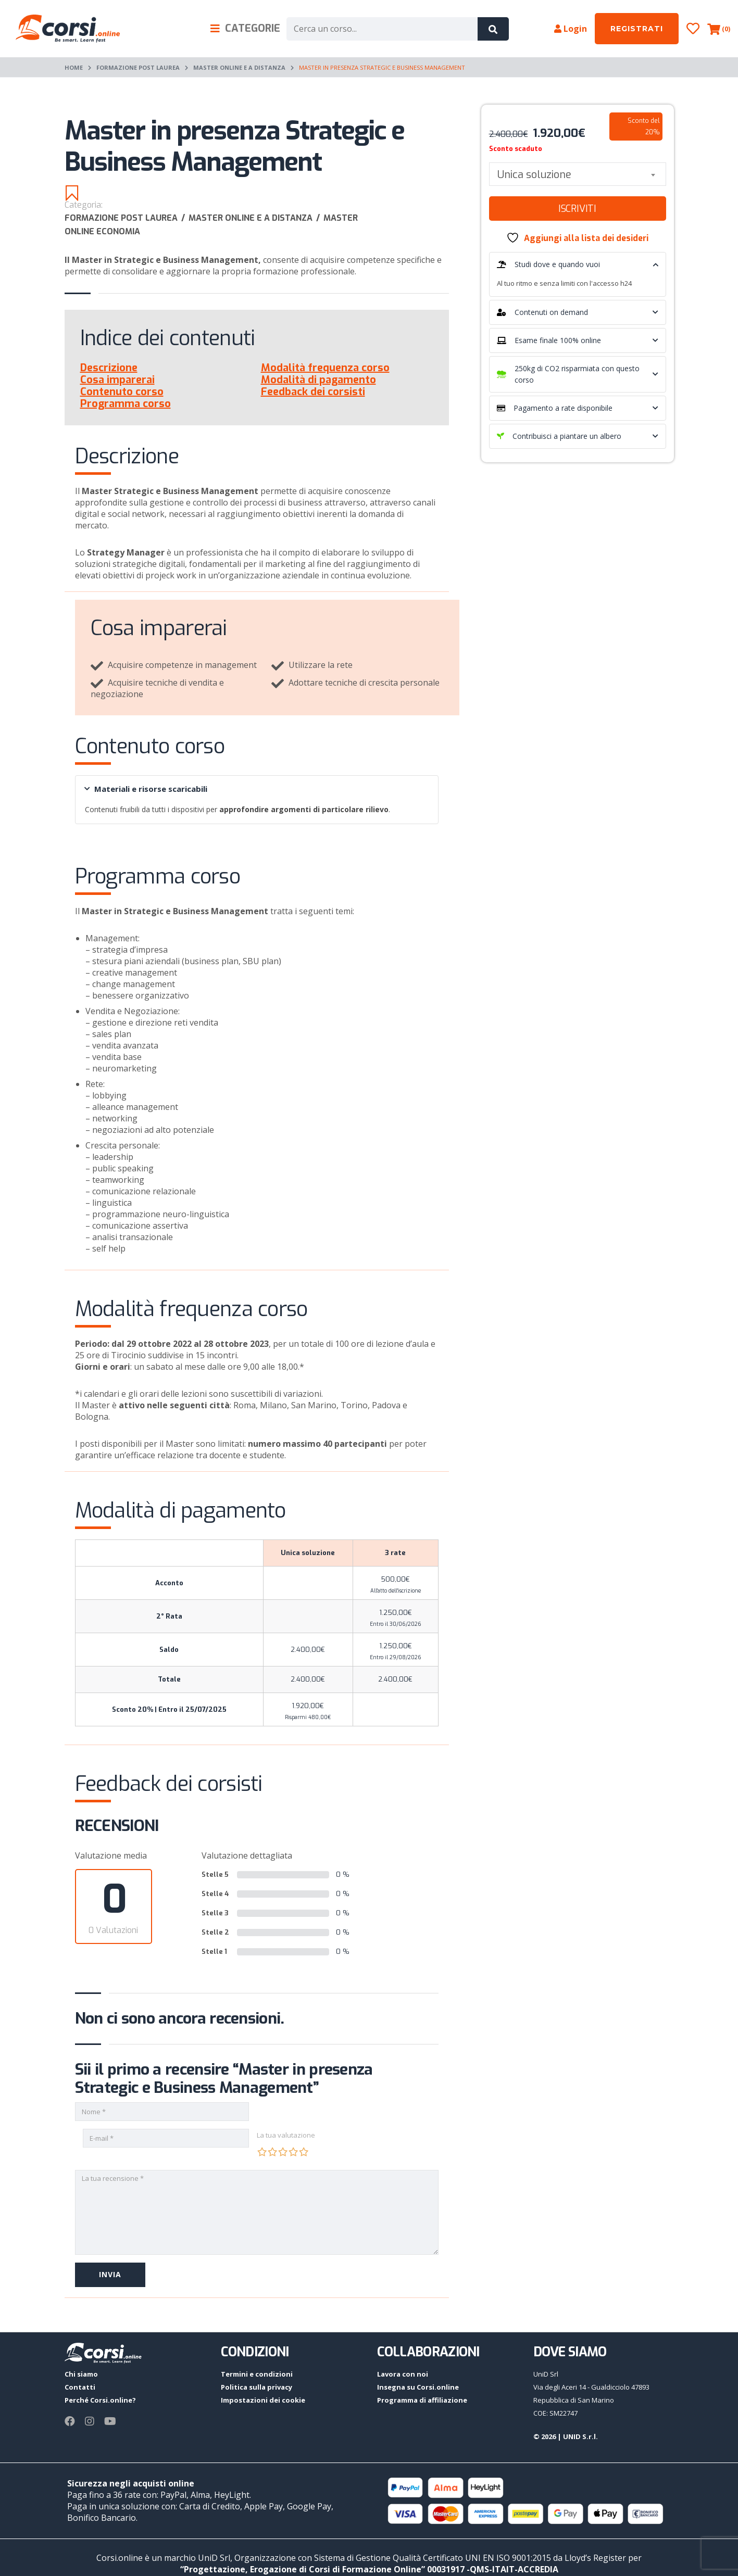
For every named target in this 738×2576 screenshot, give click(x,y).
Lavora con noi (402, 2374)
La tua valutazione (286, 2135)
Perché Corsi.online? (100, 2400)
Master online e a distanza (239, 67)
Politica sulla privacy (256, 2387)
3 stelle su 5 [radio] (283, 2151)
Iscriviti (577, 209)
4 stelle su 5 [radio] (293, 2151)
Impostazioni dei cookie (263, 2400)
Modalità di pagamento (318, 380)
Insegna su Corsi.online (418, 2387)
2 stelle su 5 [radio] (272, 2151)
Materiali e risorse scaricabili (145, 789)
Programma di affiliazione (422, 2400)
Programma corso (125, 404)
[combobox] (577, 174)
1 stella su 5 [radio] (262, 2151)
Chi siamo (81, 2374)
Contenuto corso (122, 392)
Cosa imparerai (117, 380)
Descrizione (108, 368)
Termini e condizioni (257, 2374)
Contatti (80, 2387)
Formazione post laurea (138, 67)
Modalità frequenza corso (325, 368)
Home (74, 67)
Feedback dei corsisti (313, 392)
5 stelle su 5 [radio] (303, 2151)
